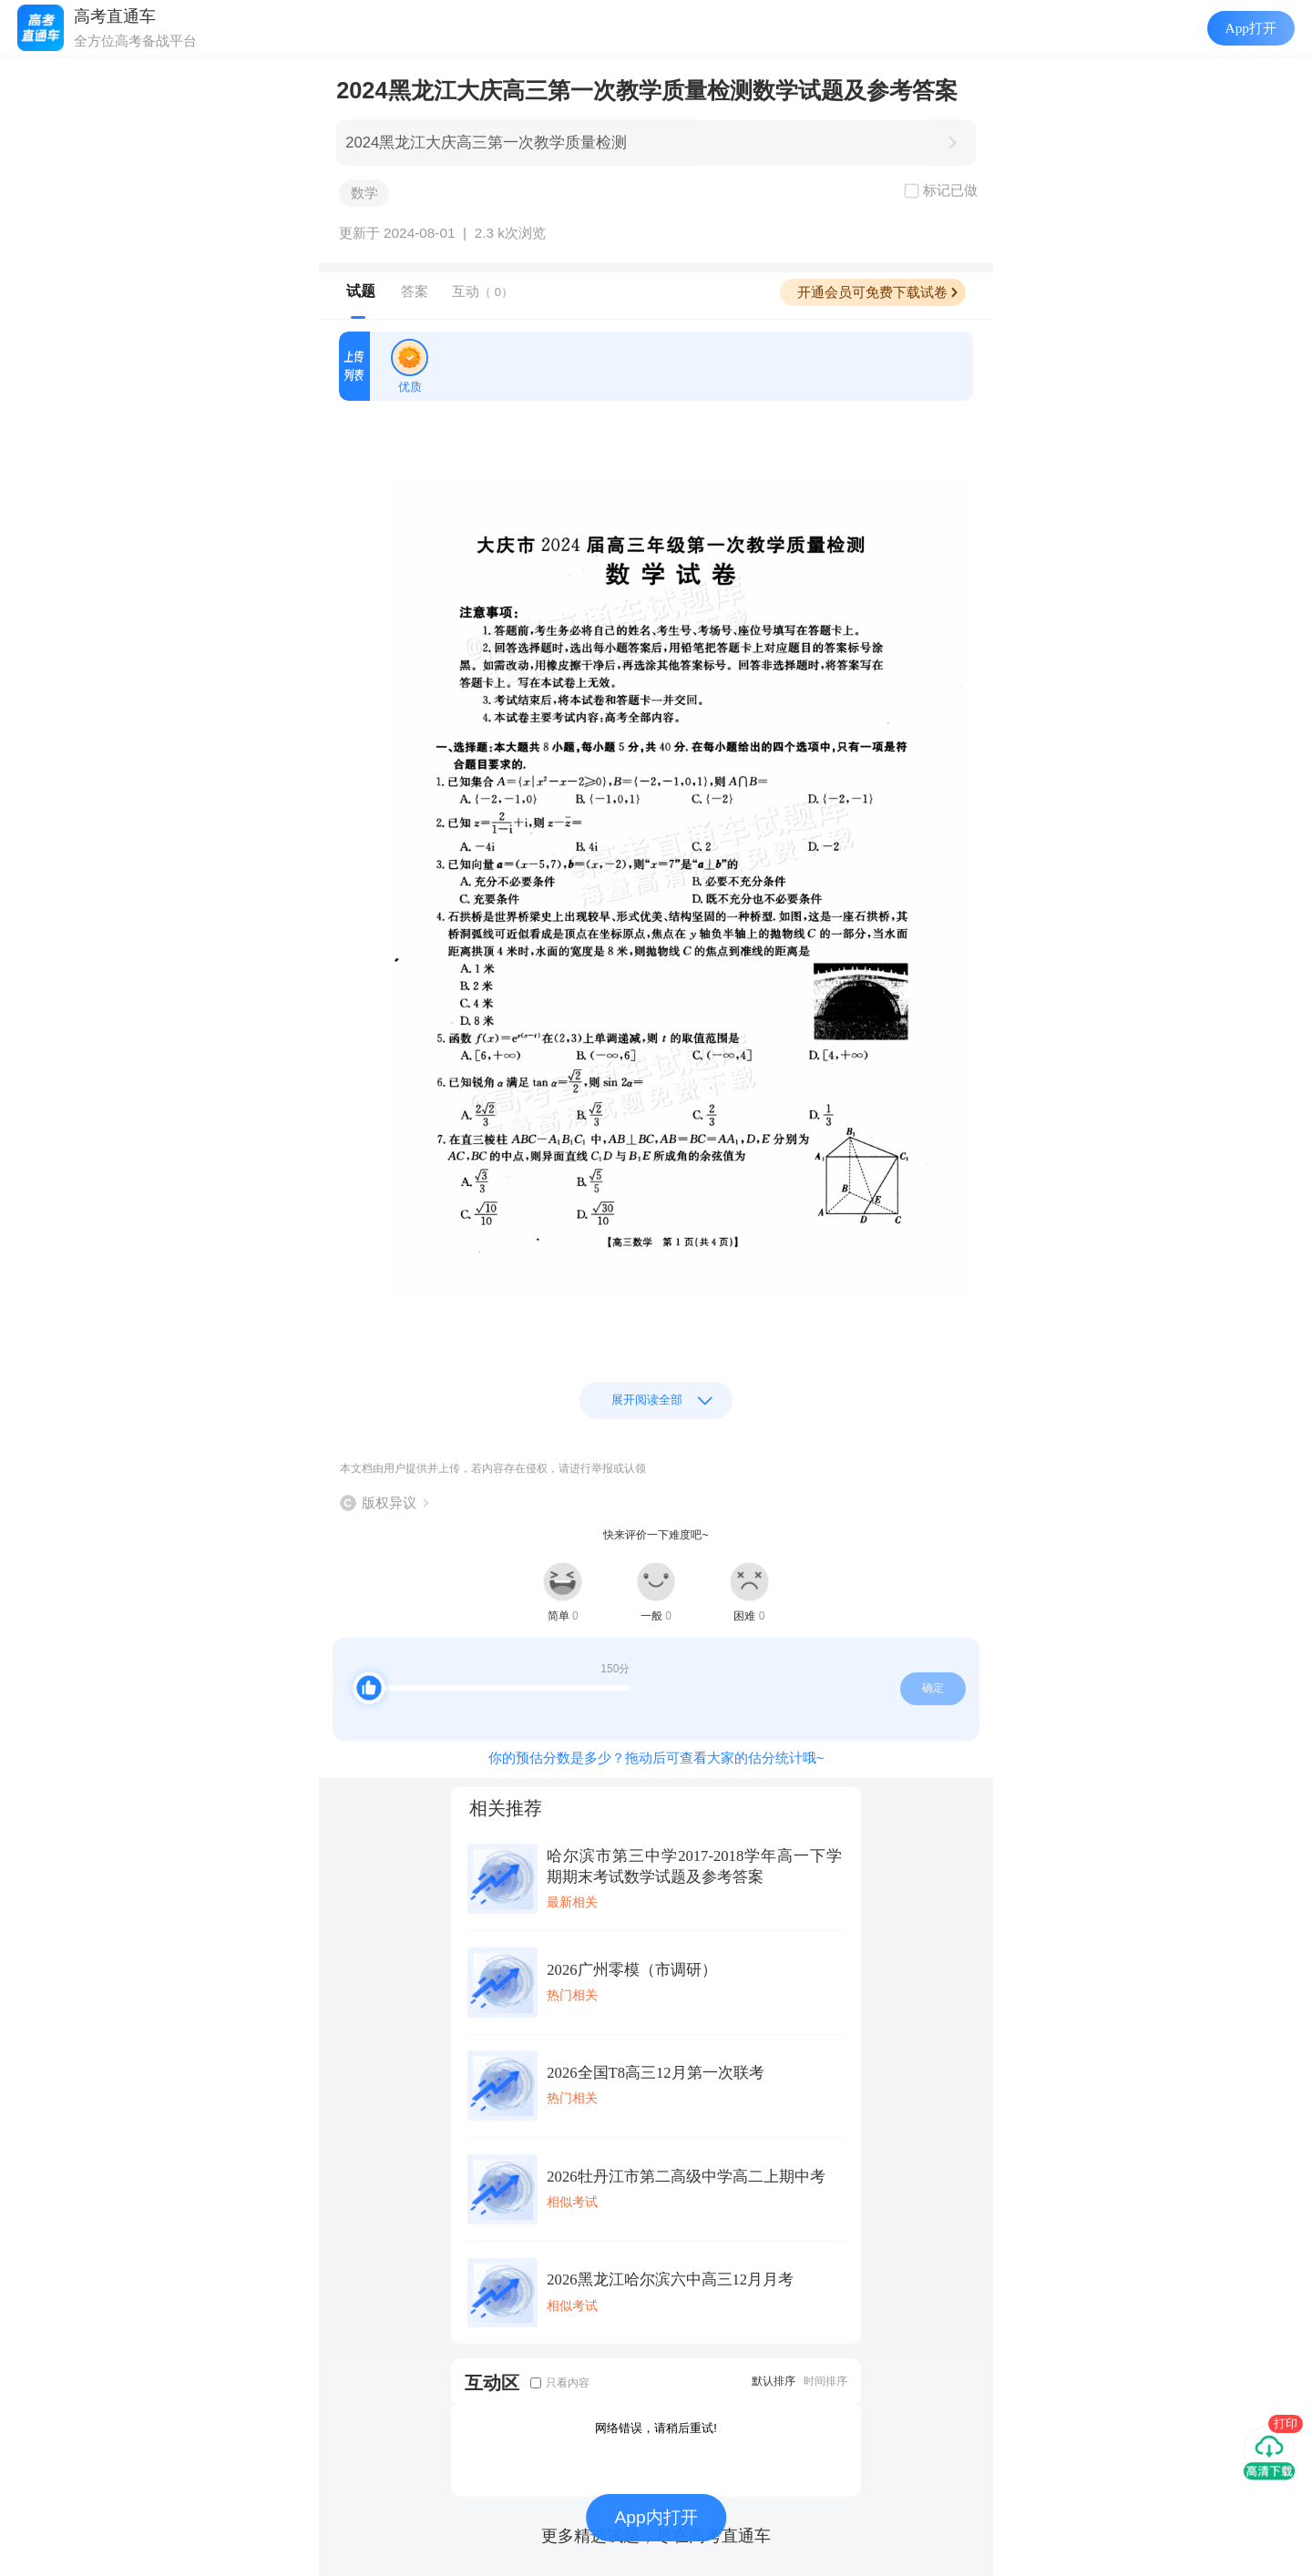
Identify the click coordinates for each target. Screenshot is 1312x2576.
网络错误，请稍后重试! (656, 2428)
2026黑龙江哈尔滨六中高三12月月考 (670, 2279)
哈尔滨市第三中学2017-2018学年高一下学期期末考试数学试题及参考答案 (694, 1866)
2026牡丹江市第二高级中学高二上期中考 (686, 2176)
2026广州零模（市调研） (631, 1969)
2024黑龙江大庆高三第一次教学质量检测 (486, 142)
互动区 (492, 2382)
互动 (482, 291)
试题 (360, 291)
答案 (414, 291)
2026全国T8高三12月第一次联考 (655, 2072)
